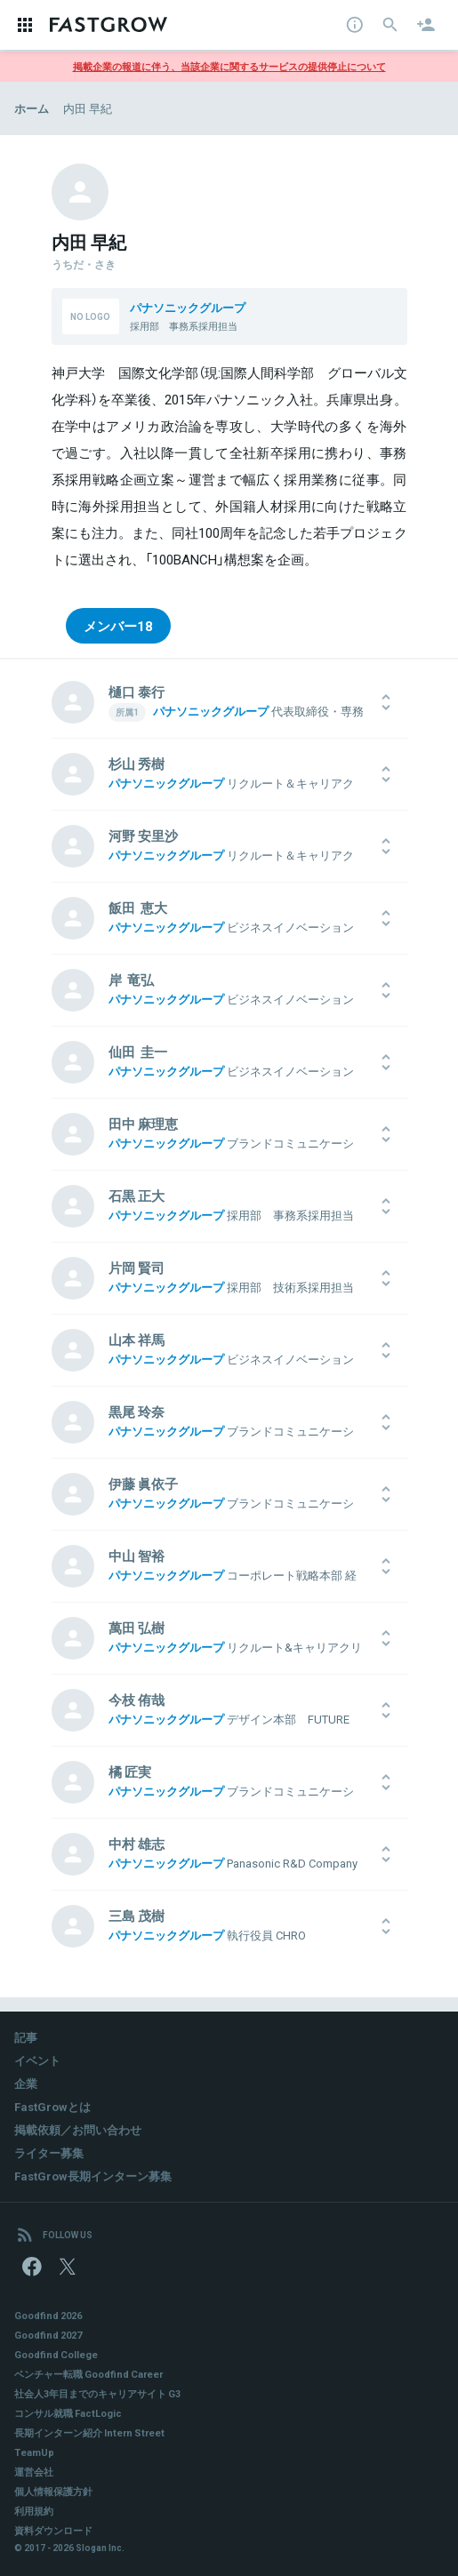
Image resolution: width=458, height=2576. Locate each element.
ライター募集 (49, 2152)
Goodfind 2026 (48, 2315)
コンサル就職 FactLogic (68, 2412)
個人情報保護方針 (53, 2491)
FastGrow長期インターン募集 (93, 2175)
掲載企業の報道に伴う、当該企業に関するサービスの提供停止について (229, 66)
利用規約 (33, 2510)
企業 (25, 2083)
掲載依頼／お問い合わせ (77, 2129)
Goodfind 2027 (48, 2334)
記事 (25, 2036)
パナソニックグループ (187, 307)
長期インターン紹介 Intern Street (89, 2432)
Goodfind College (56, 2354)
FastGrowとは (52, 2106)
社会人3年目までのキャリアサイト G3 (97, 2393)
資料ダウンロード (53, 2530)
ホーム (31, 108)
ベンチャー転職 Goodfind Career (88, 2373)
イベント (37, 2060)
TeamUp (34, 2452)
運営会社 (33, 2471)
